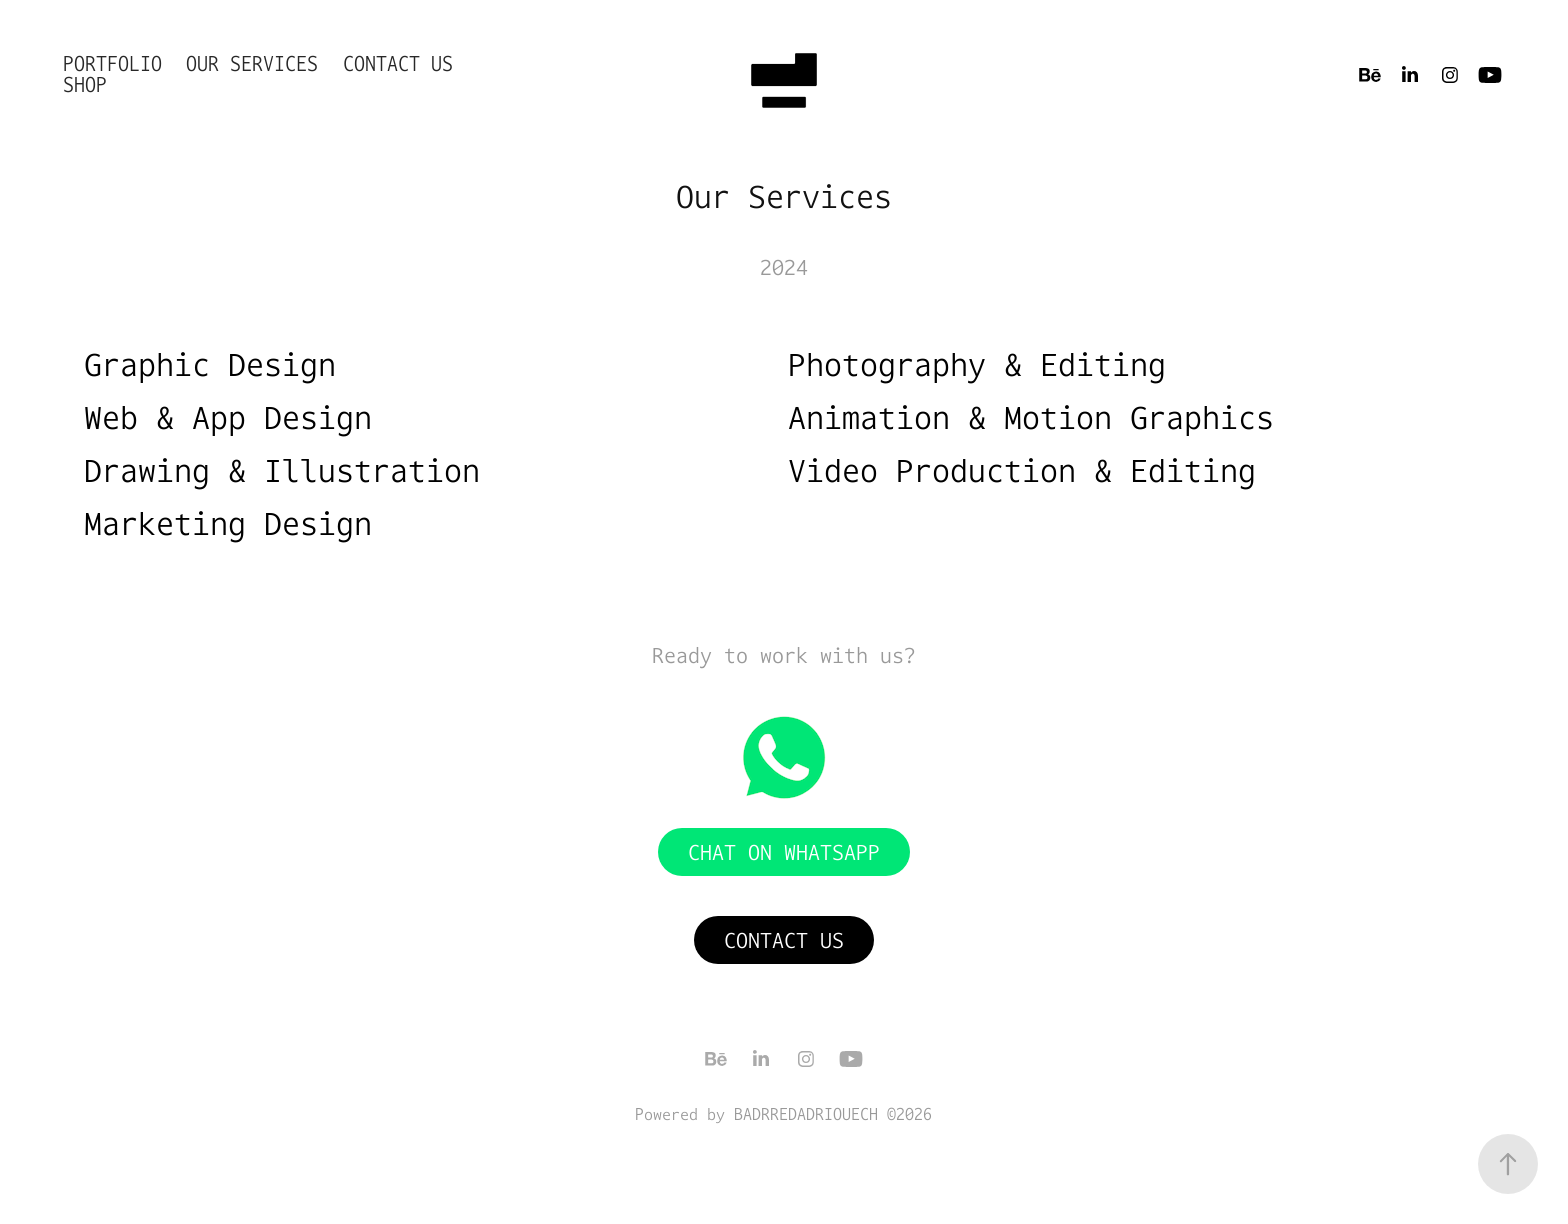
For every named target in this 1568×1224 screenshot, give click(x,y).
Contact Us (398, 63)
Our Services (252, 63)
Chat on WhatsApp (784, 852)
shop (85, 84)
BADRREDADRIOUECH (806, 1114)
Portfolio (112, 63)
